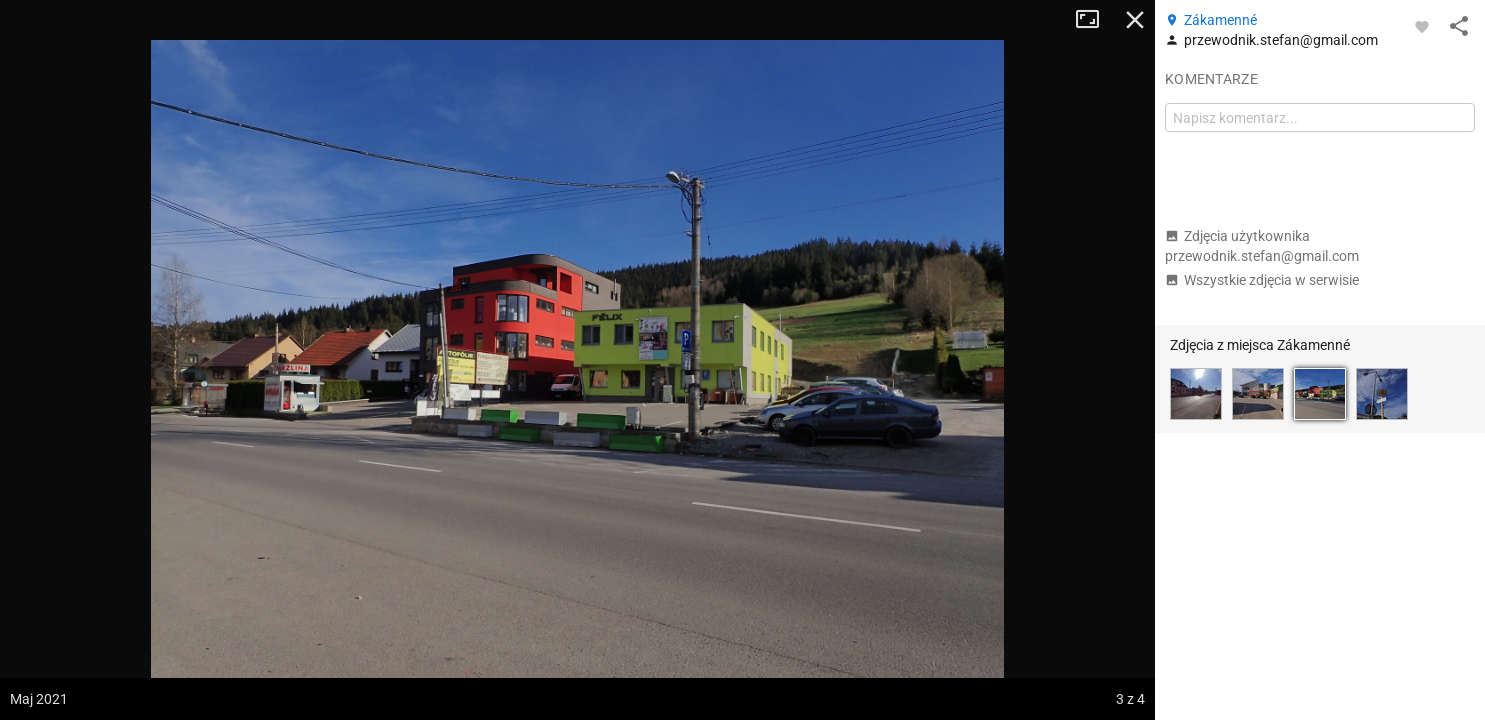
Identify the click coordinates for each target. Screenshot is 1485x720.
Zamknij (1135, 20)
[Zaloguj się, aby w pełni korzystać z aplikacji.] (1422, 26)
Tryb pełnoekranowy (1095, 20)
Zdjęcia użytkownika (1262, 246)
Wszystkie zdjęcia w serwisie (1262, 280)
